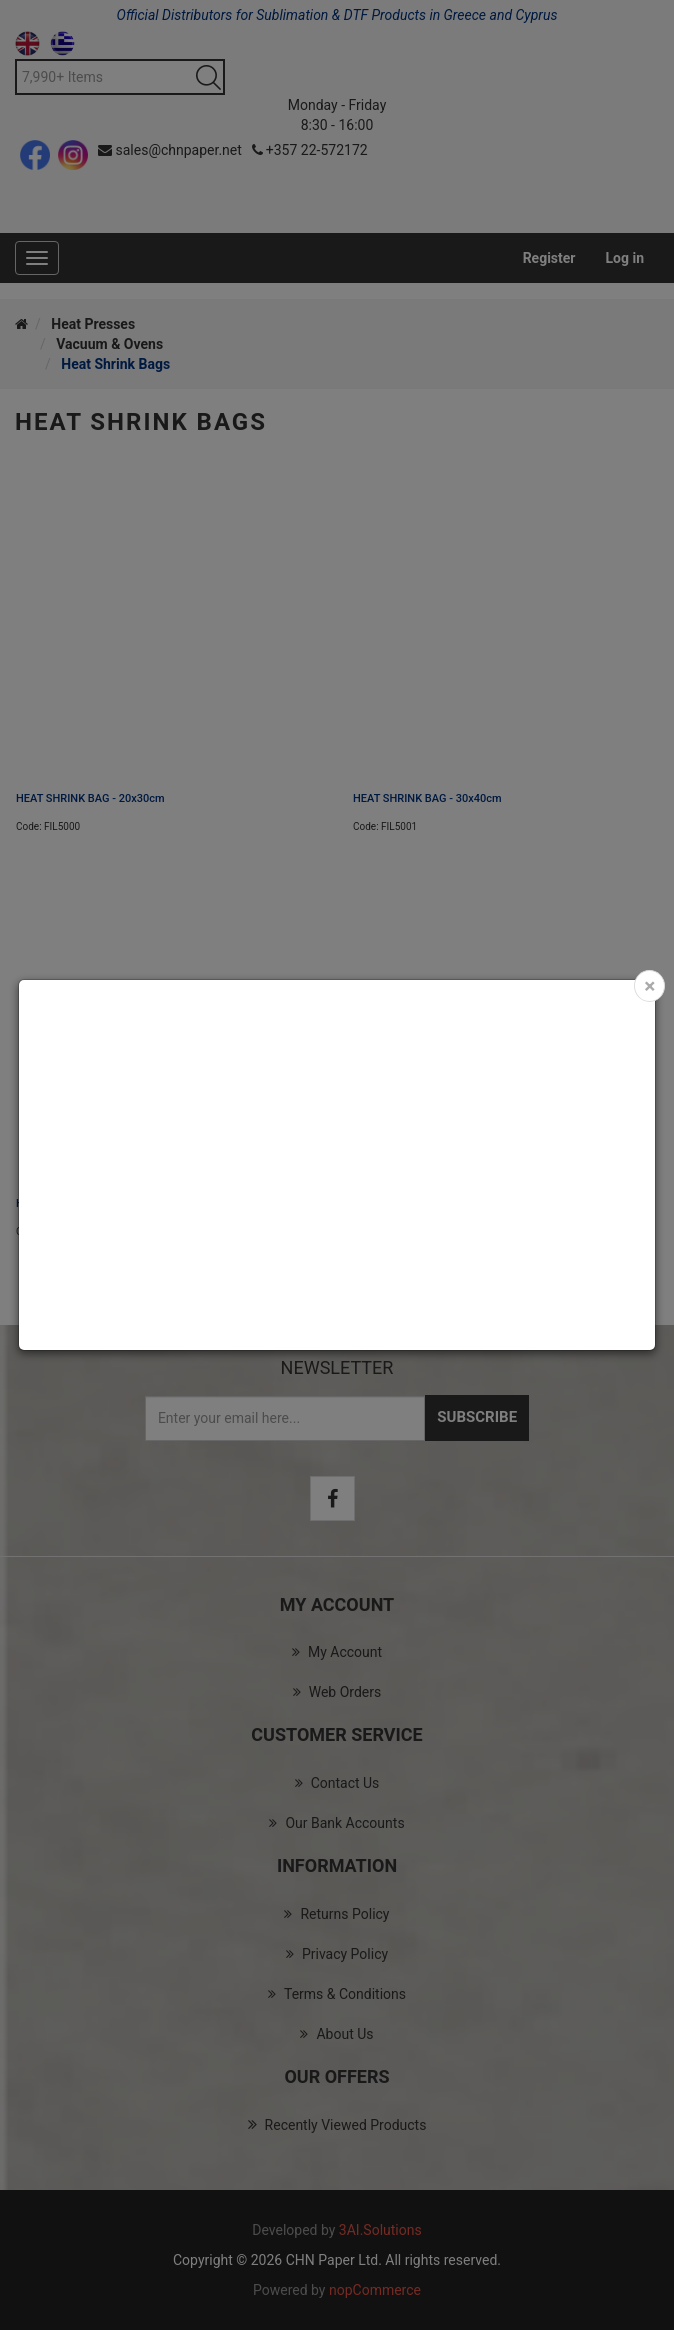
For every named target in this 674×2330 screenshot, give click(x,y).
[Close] (649, 986)
